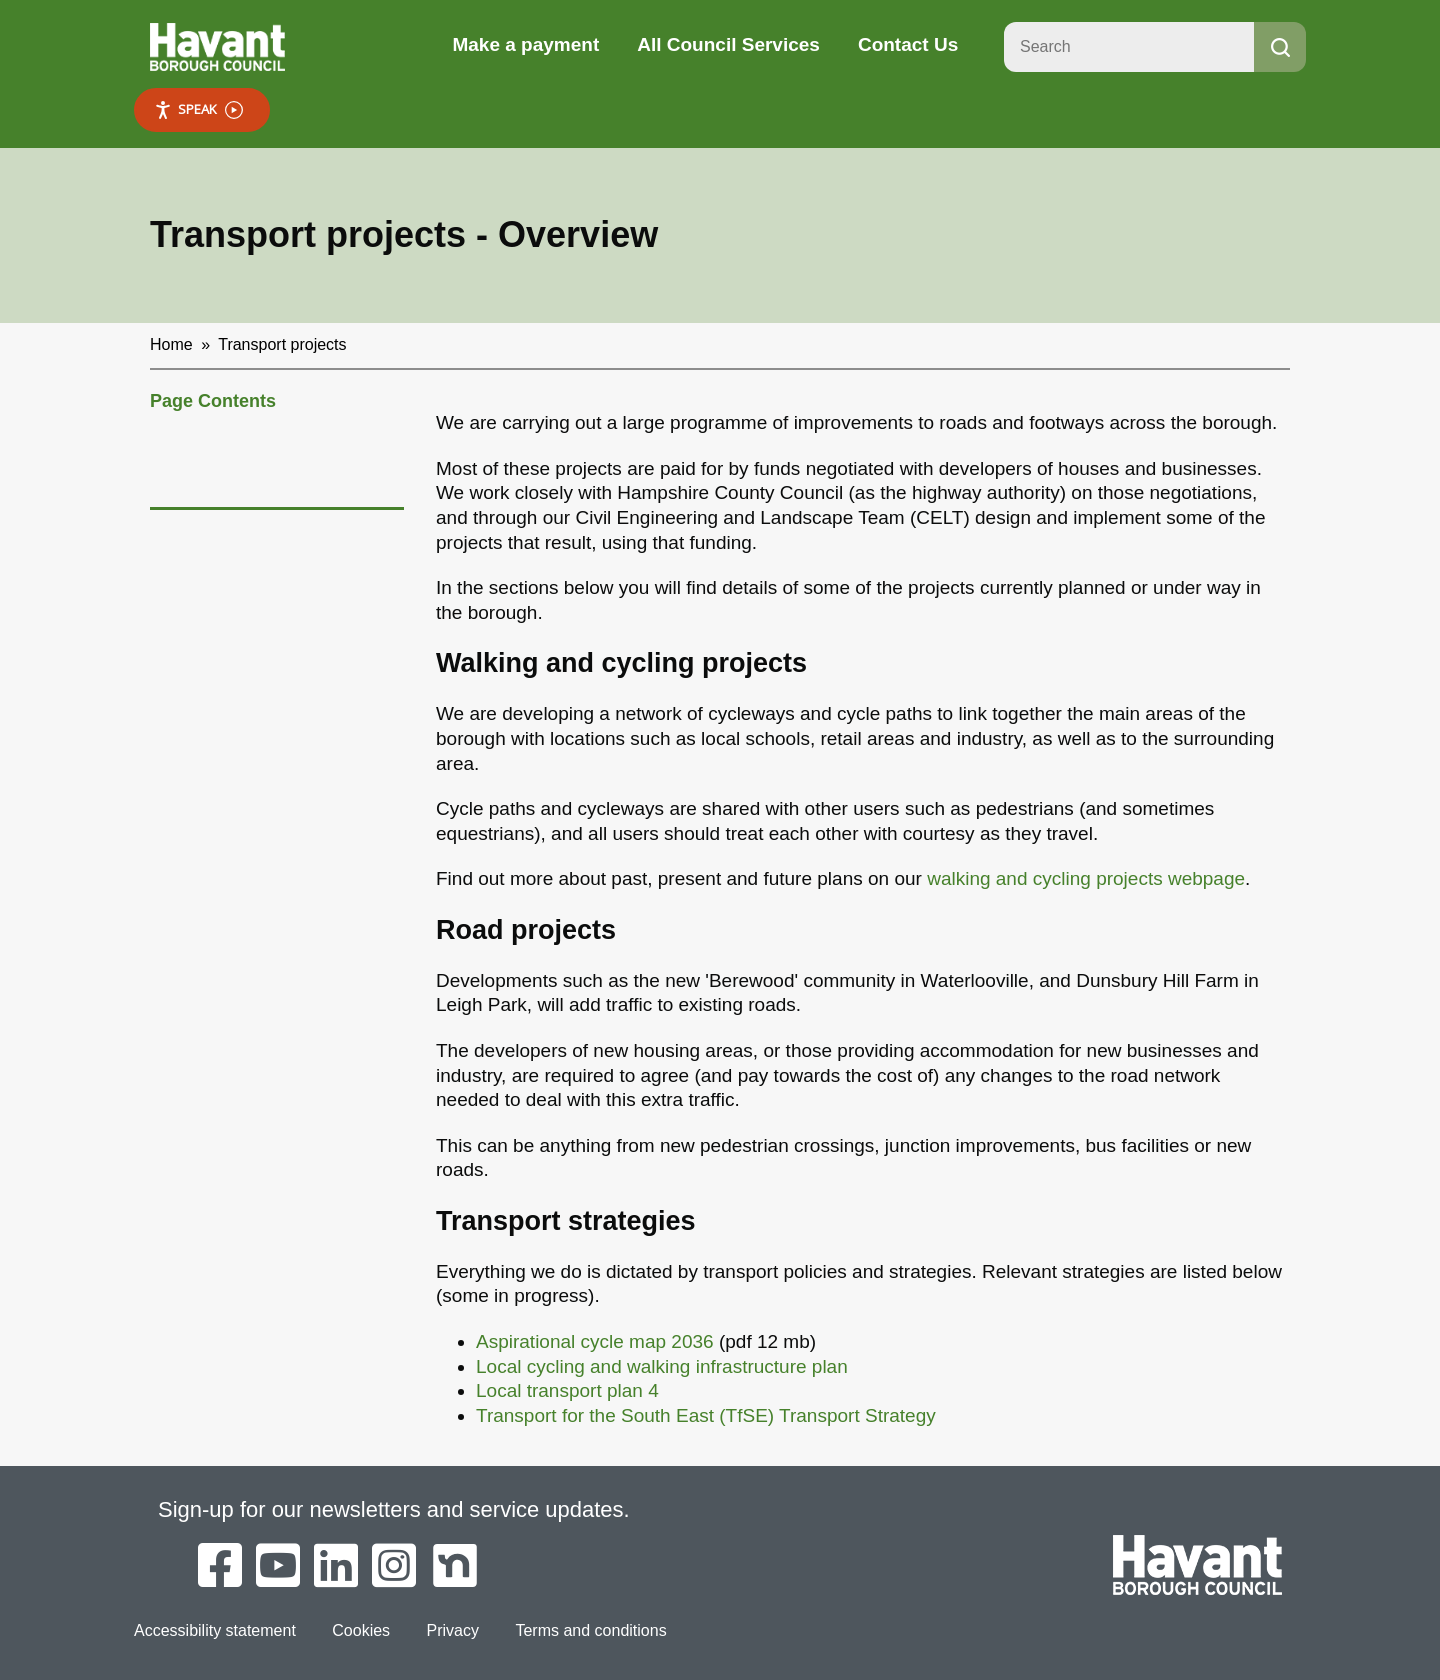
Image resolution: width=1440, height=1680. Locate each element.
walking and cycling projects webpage (1086, 878)
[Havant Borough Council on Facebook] (220, 1567)
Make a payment (525, 44)
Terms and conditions (590, 1630)
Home (171, 344)
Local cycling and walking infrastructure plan (662, 1366)
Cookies (361, 1630)
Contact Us (908, 44)
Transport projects (282, 344)
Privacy (453, 1630)
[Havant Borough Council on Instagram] (394, 1567)
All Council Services (728, 44)
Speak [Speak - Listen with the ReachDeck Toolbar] (198, 109)
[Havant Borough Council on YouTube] (278, 1567)
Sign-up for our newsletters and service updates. (394, 1509)
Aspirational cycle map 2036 (595, 1341)
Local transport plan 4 (567, 1390)
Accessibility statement (215, 1630)
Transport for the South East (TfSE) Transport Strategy (706, 1415)
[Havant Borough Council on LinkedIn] (336, 1567)
